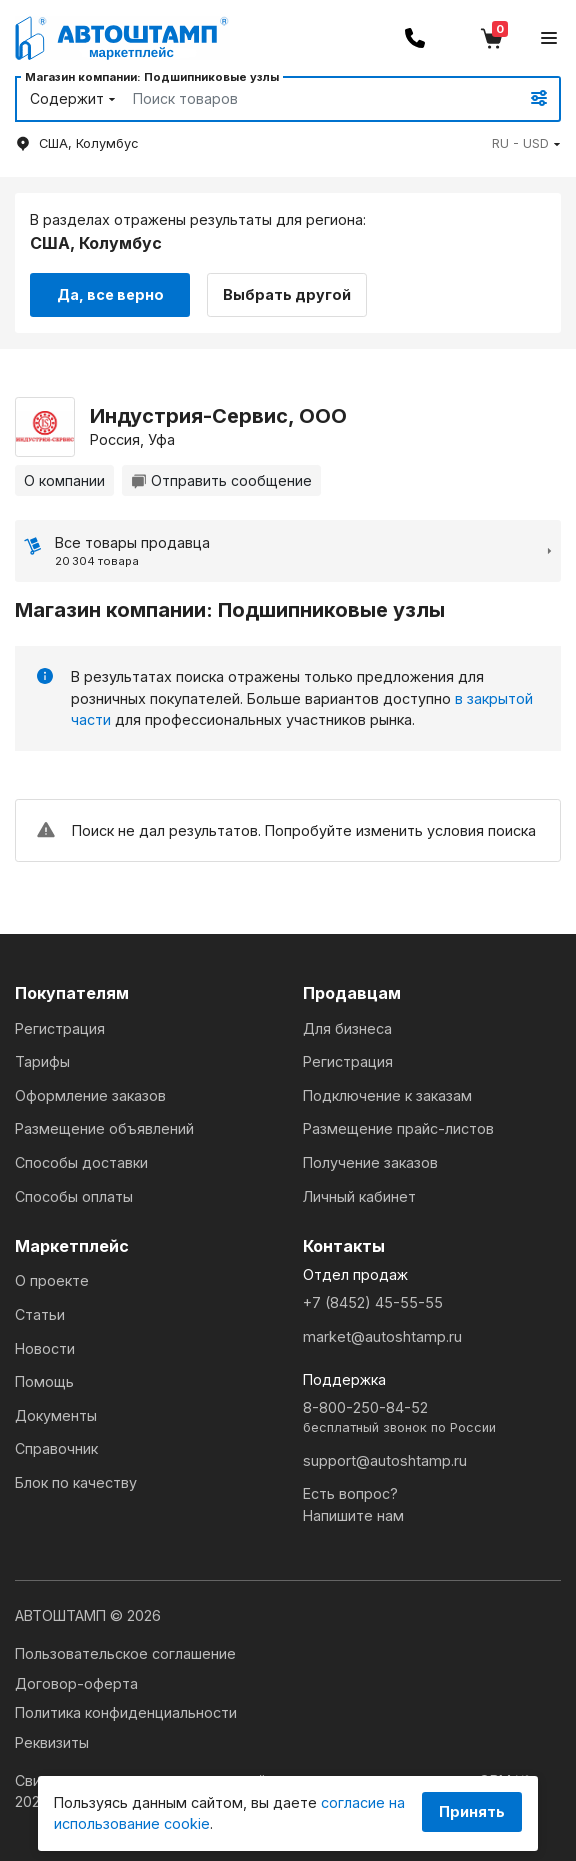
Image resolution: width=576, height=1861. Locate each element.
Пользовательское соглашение (125, 1651)
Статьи (40, 1312)
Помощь (44, 1380)
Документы (56, 1413)
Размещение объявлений (104, 1127)
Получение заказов (370, 1160)
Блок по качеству (76, 1480)
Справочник (56, 1447)
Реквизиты (52, 1740)
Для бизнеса (347, 1026)
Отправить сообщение (221, 478)
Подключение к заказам (387, 1093)
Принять (472, 1811)
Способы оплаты (74, 1194)
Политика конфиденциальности (126, 1711)
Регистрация (60, 1026)
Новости (45, 1346)
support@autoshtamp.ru (385, 1458)
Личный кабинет (359, 1194)
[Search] (303, 99)
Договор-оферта (76, 1681)
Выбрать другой (291, 292)
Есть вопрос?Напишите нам (353, 1503)
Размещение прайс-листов (398, 1127)
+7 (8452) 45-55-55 (373, 1300)
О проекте (52, 1279)
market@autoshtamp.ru (382, 1334)
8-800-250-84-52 (432, 1416)
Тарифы (42, 1059)
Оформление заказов (90, 1093)
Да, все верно (110, 292)
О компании (64, 478)
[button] (526, 143)
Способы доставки (81, 1160)
